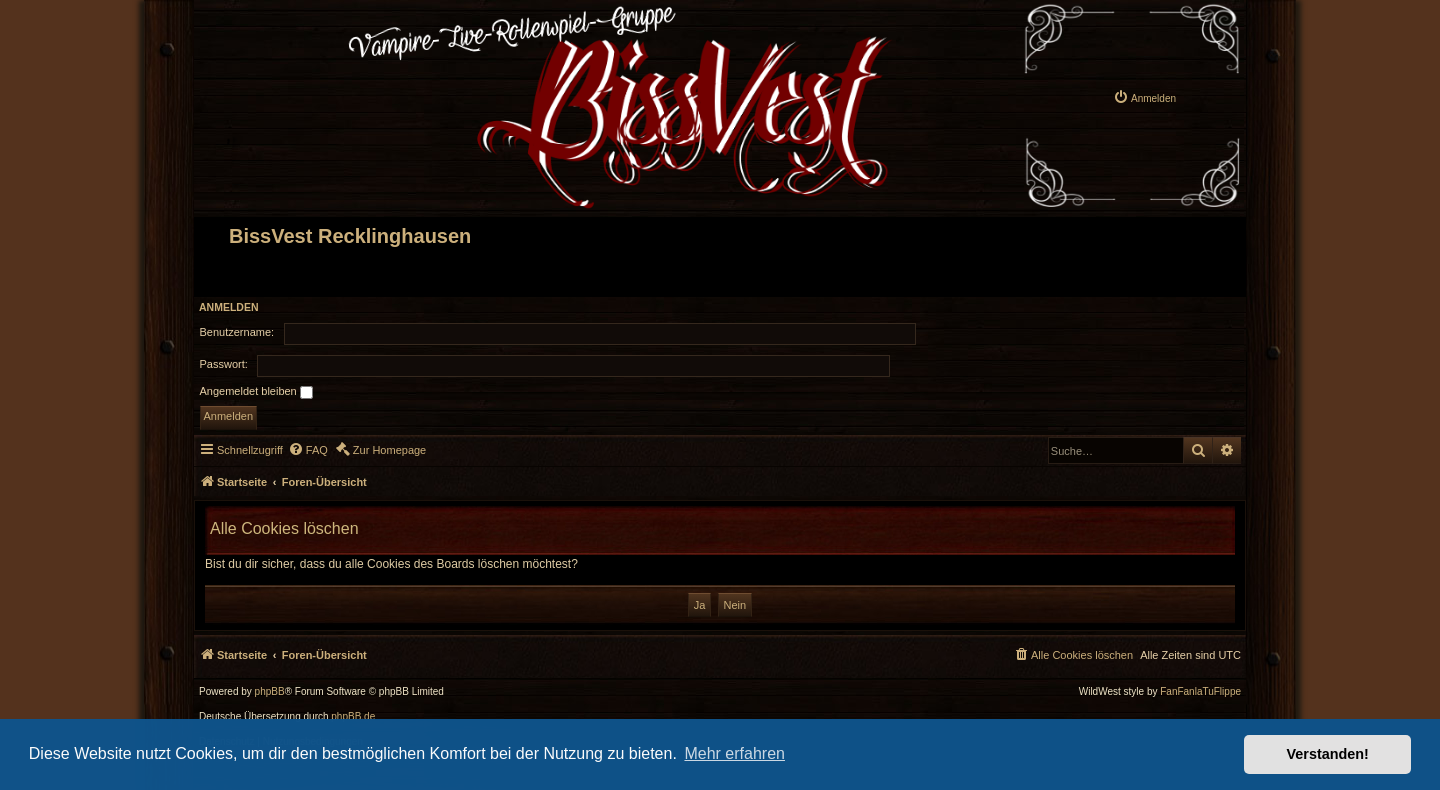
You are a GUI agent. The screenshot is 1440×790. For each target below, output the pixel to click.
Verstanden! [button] (1328, 754)
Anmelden (229, 307)
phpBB (270, 692)
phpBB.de (353, 717)
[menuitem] (1144, 97)
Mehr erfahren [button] (734, 753)
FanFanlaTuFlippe (1200, 692)
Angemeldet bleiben (256, 392)
